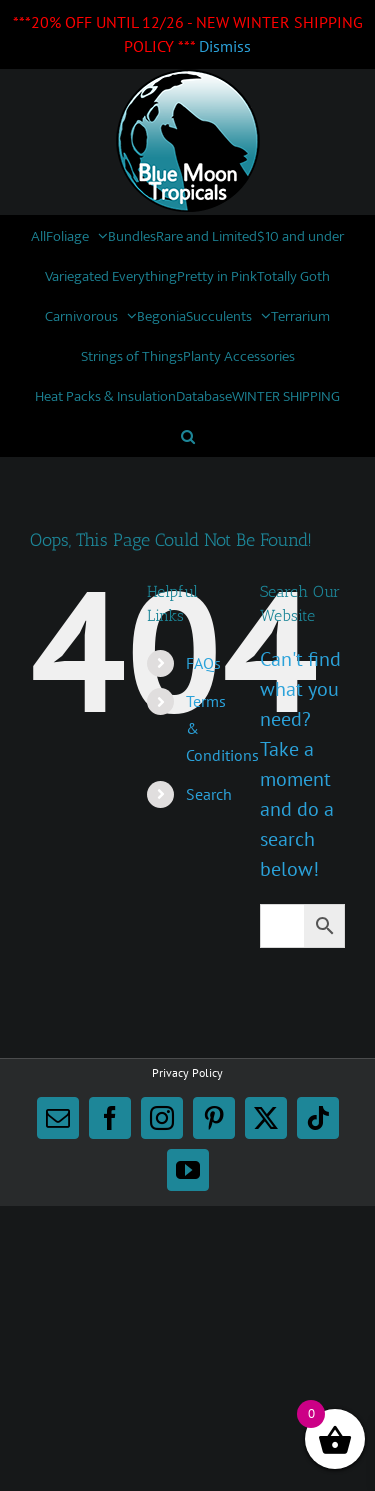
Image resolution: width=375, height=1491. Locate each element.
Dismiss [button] (225, 46)
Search (209, 794)
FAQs (203, 663)
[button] (188, 436)
